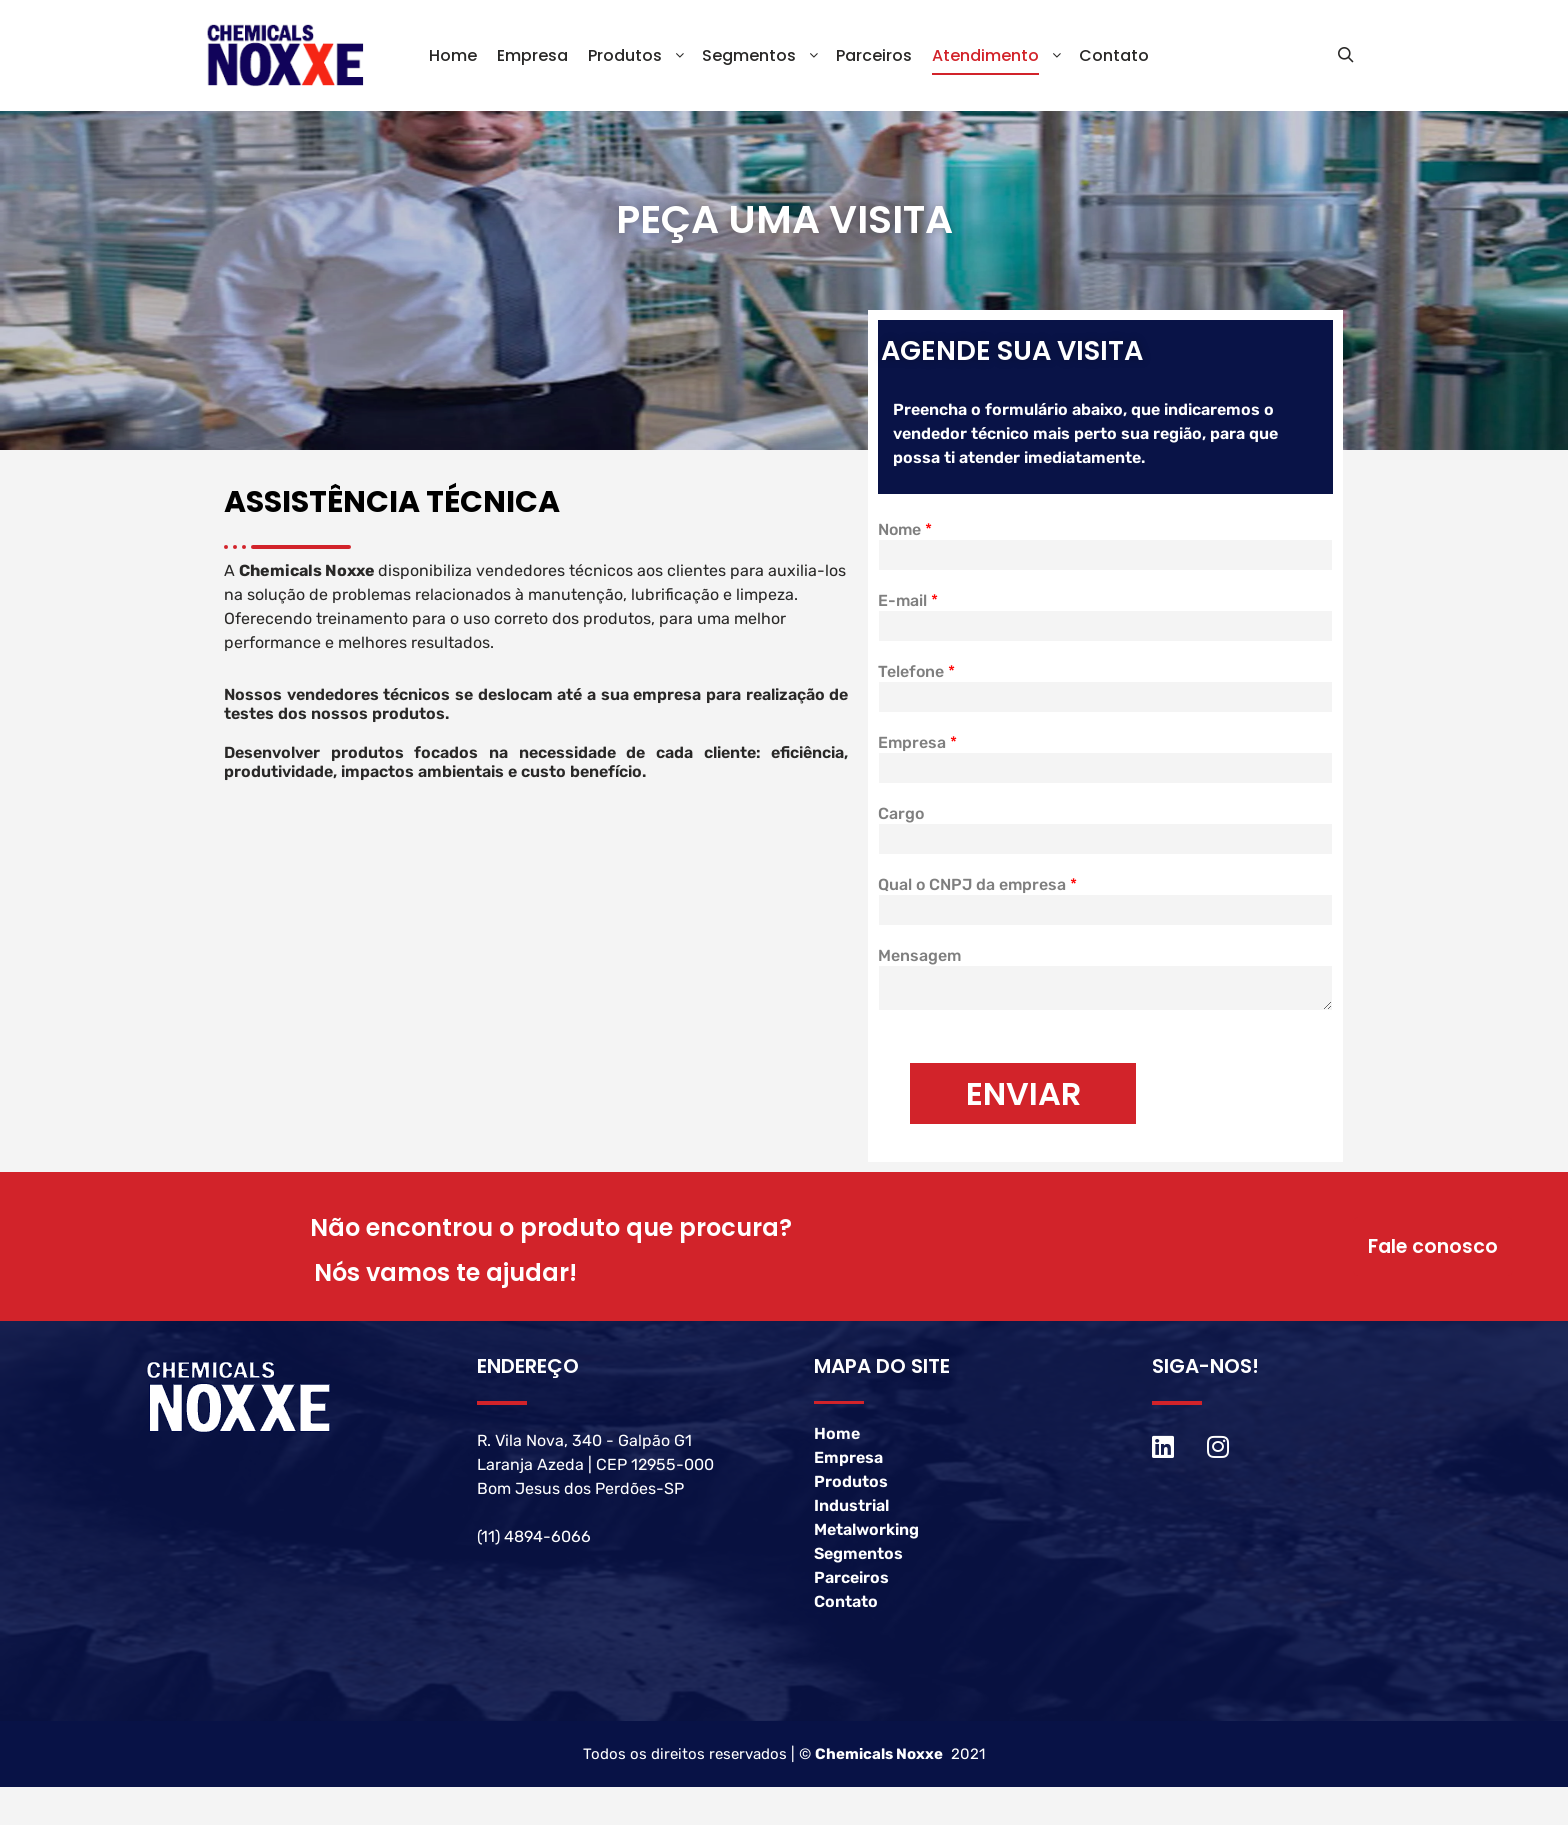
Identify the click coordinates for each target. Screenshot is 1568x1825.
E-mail (908, 612)
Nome (905, 541)
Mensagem (919, 967)
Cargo (901, 825)
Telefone (916, 683)
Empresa (917, 754)
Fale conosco (1431, 1259)
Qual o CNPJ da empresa (977, 896)
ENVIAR (1023, 1105)
